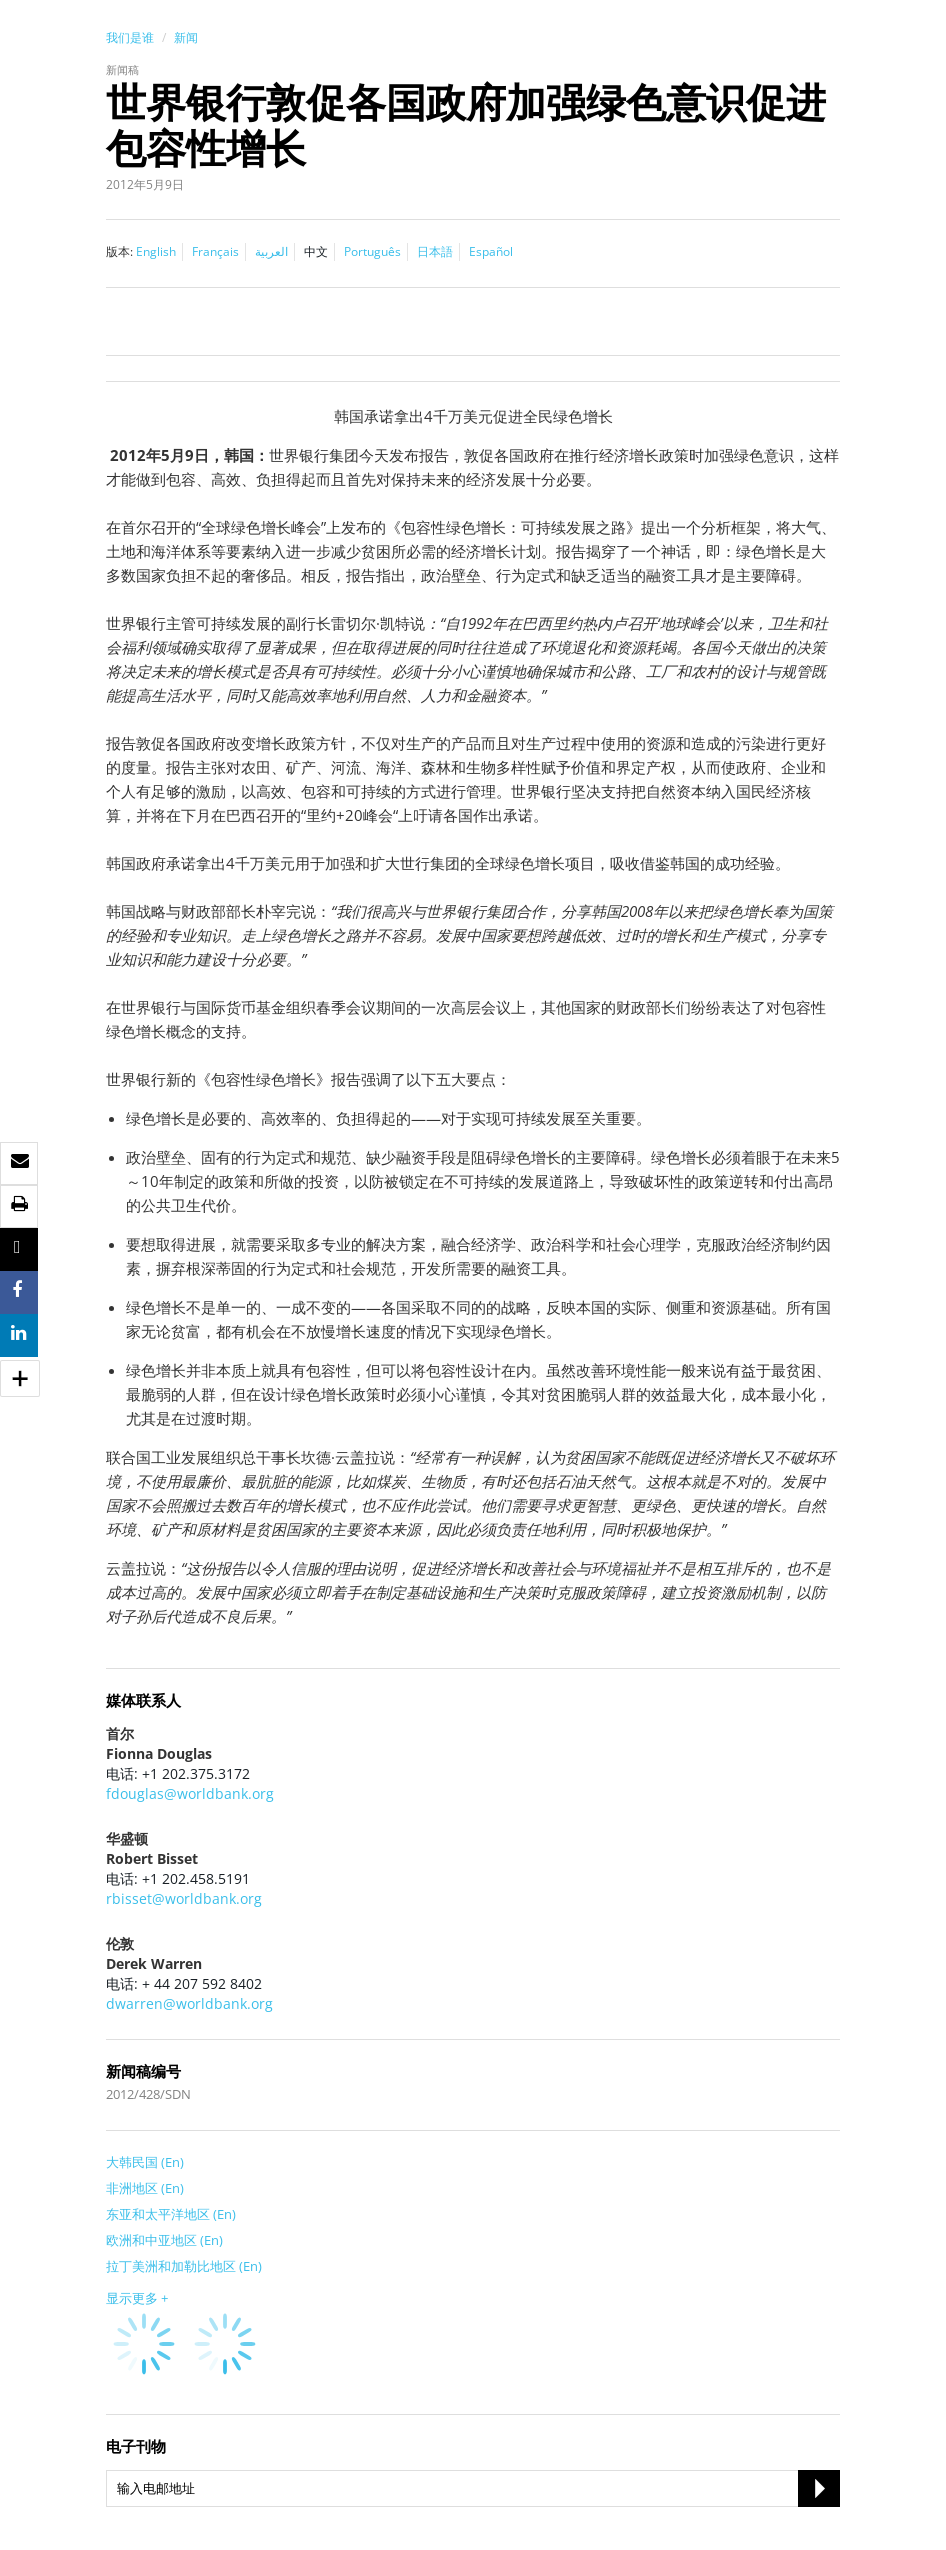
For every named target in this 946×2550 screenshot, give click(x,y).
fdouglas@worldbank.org (190, 1793)
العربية (271, 251)
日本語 (435, 251)
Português (372, 251)
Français (215, 251)
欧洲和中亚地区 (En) (164, 2240)
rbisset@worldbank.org (184, 1898)
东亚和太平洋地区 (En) (171, 2214)
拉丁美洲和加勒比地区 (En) (184, 2266)
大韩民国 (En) (145, 2162)
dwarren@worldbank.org (189, 2003)
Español (491, 251)
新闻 (186, 37)
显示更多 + (137, 2298)
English (156, 251)
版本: (119, 251)
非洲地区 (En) (145, 2188)
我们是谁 (130, 37)
